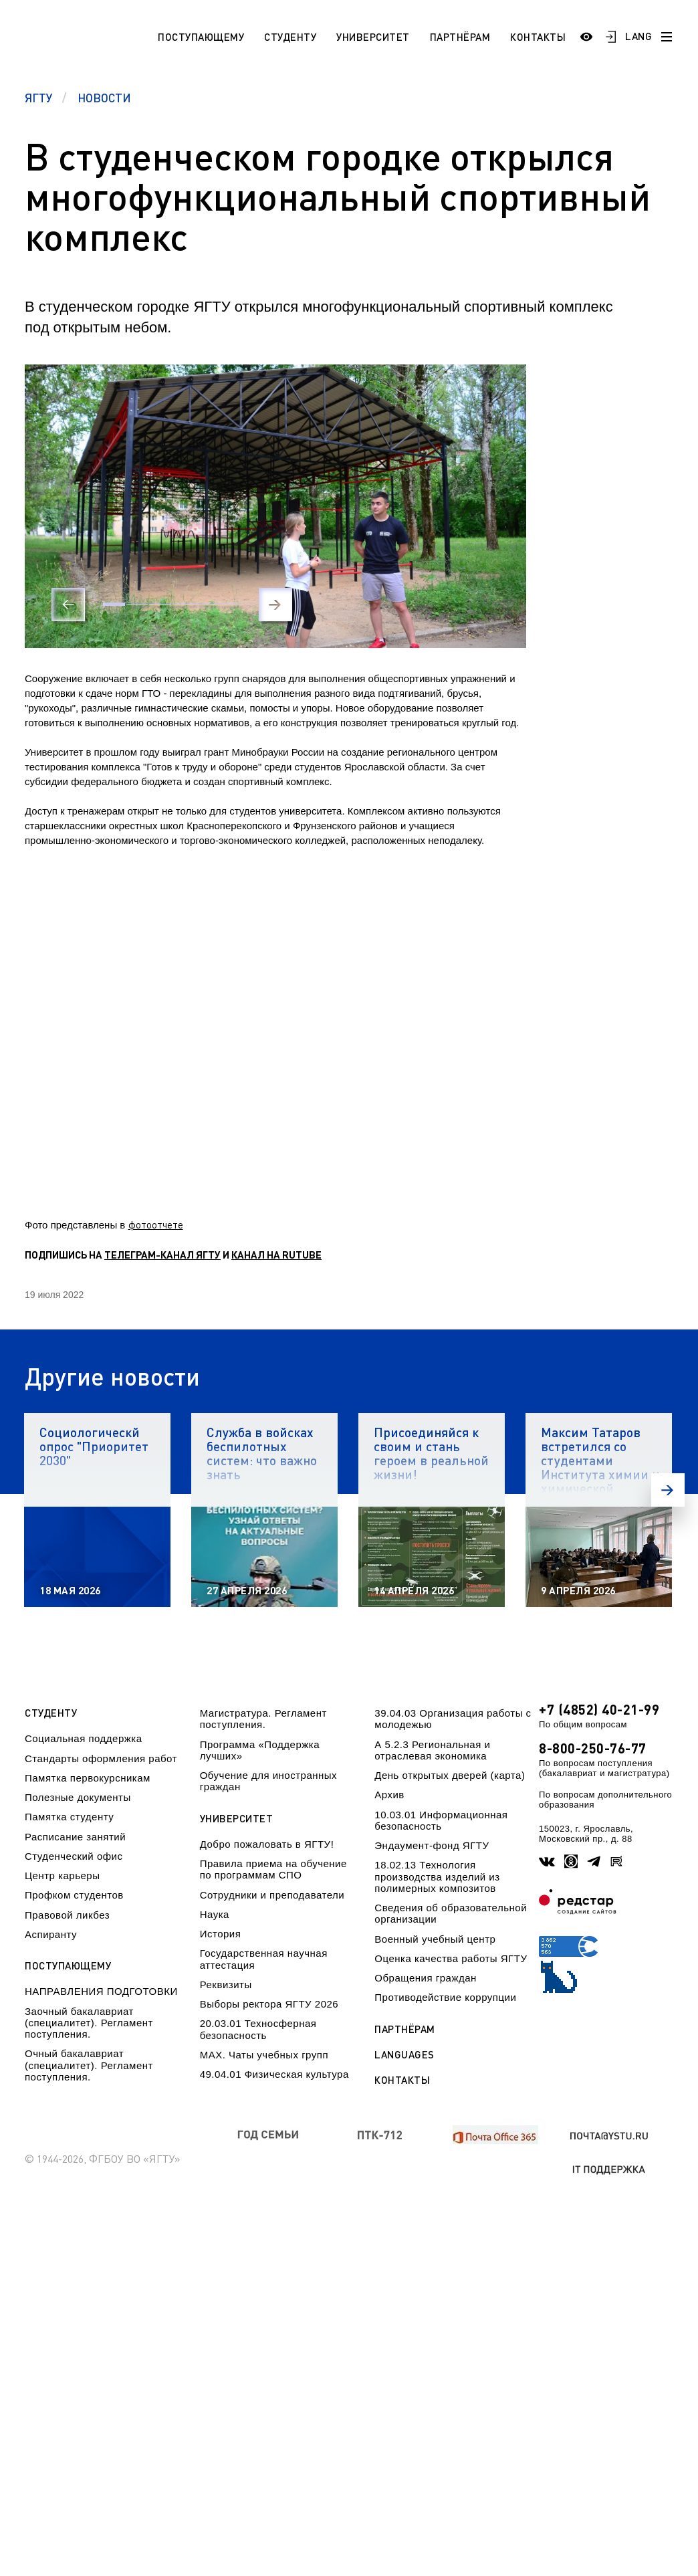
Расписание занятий (75, 1836)
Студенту (290, 37)
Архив (389, 1794)
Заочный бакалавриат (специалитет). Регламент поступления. (89, 2023)
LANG (638, 36)
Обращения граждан (425, 1977)
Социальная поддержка (83, 1738)
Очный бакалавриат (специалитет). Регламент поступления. (89, 2065)
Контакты (538, 37)
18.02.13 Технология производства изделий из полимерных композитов (436, 1876)
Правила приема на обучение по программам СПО (273, 1869)
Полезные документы (78, 1797)
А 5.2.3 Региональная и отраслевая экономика (432, 1750)
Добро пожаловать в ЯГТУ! (267, 1844)
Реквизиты (226, 1984)
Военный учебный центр (434, 1939)
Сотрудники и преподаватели (272, 1895)
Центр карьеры (62, 1875)
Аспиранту (51, 1934)
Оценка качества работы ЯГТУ (450, 1958)
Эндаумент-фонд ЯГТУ (431, 1845)
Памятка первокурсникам (87, 1778)
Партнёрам (460, 37)
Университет (373, 37)
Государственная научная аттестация (264, 1958)
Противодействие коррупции (445, 1997)
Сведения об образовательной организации (450, 1913)
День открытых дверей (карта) (449, 1775)
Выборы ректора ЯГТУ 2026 (269, 2004)
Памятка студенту (69, 1816)
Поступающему (201, 37)
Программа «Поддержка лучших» (260, 1750)
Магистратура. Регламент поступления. (263, 1718)
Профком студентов (74, 1895)
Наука (214, 1914)
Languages (404, 2054)
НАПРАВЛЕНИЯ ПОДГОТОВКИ (101, 1991)
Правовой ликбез (67, 1915)
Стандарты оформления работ (101, 1758)
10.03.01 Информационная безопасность (440, 1820)
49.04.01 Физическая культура (274, 2074)
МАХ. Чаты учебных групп (264, 2054)
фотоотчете (155, 1224)
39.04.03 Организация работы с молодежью (452, 1718)
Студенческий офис (73, 1856)
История (220, 1933)
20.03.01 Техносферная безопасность (258, 2029)
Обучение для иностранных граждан (268, 1780)
